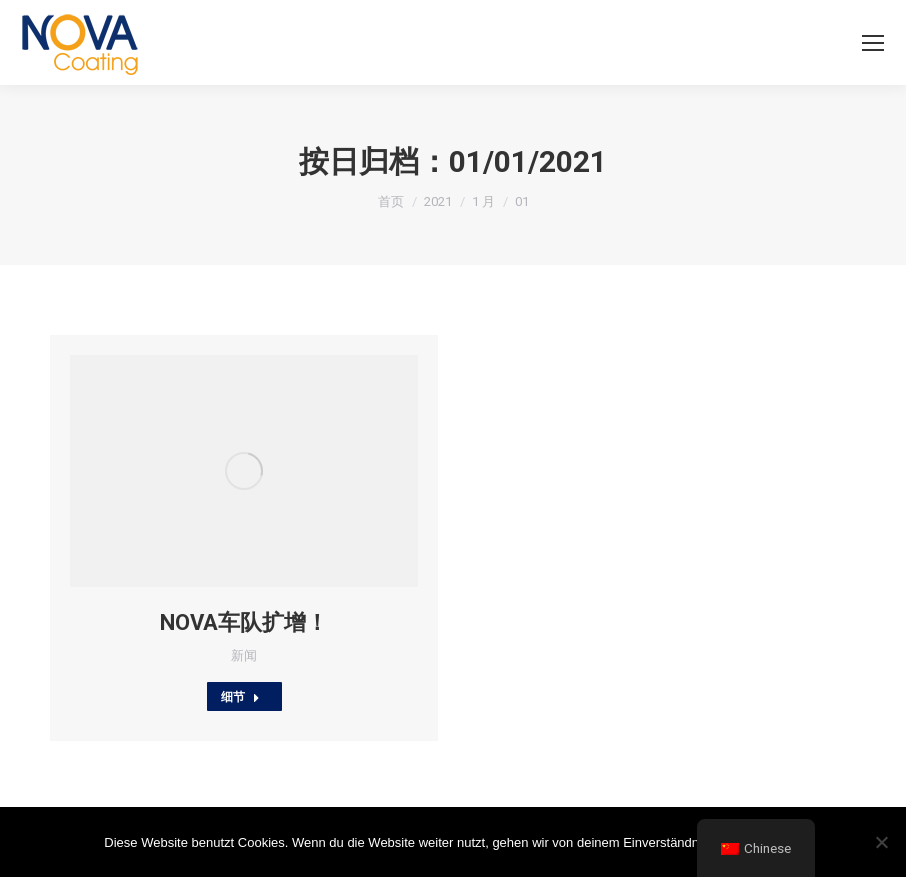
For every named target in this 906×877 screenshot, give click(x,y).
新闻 (244, 655)
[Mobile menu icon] (873, 43)
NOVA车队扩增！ (244, 622)
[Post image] (244, 471)
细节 (240, 697)
